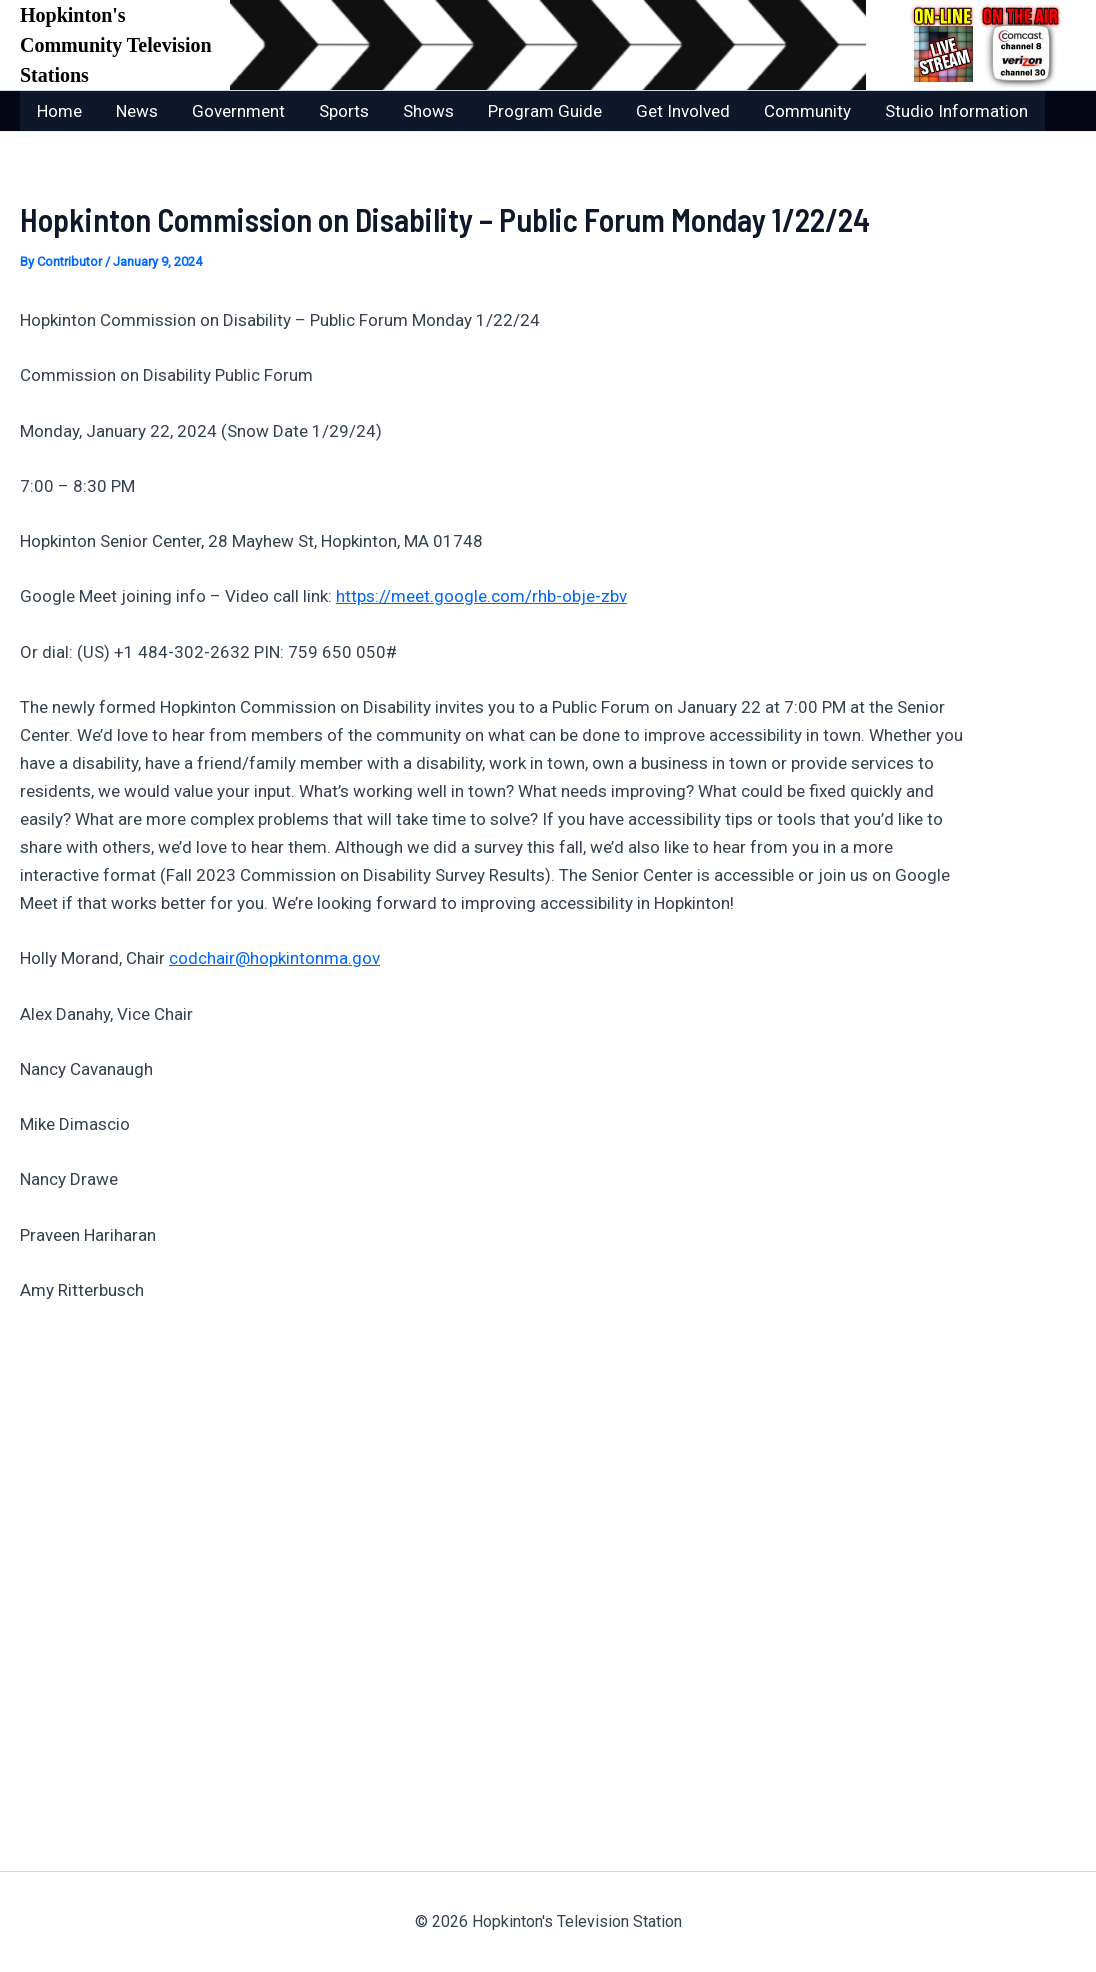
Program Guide (545, 111)
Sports (344, 111)
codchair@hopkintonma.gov (274, 958)
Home (59, 111)
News (137, 111)
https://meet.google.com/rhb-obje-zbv (481, 596)
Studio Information (956, 111)
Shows (428, 111)
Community (807, 111)
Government (238, 111)
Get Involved (683, 111)
